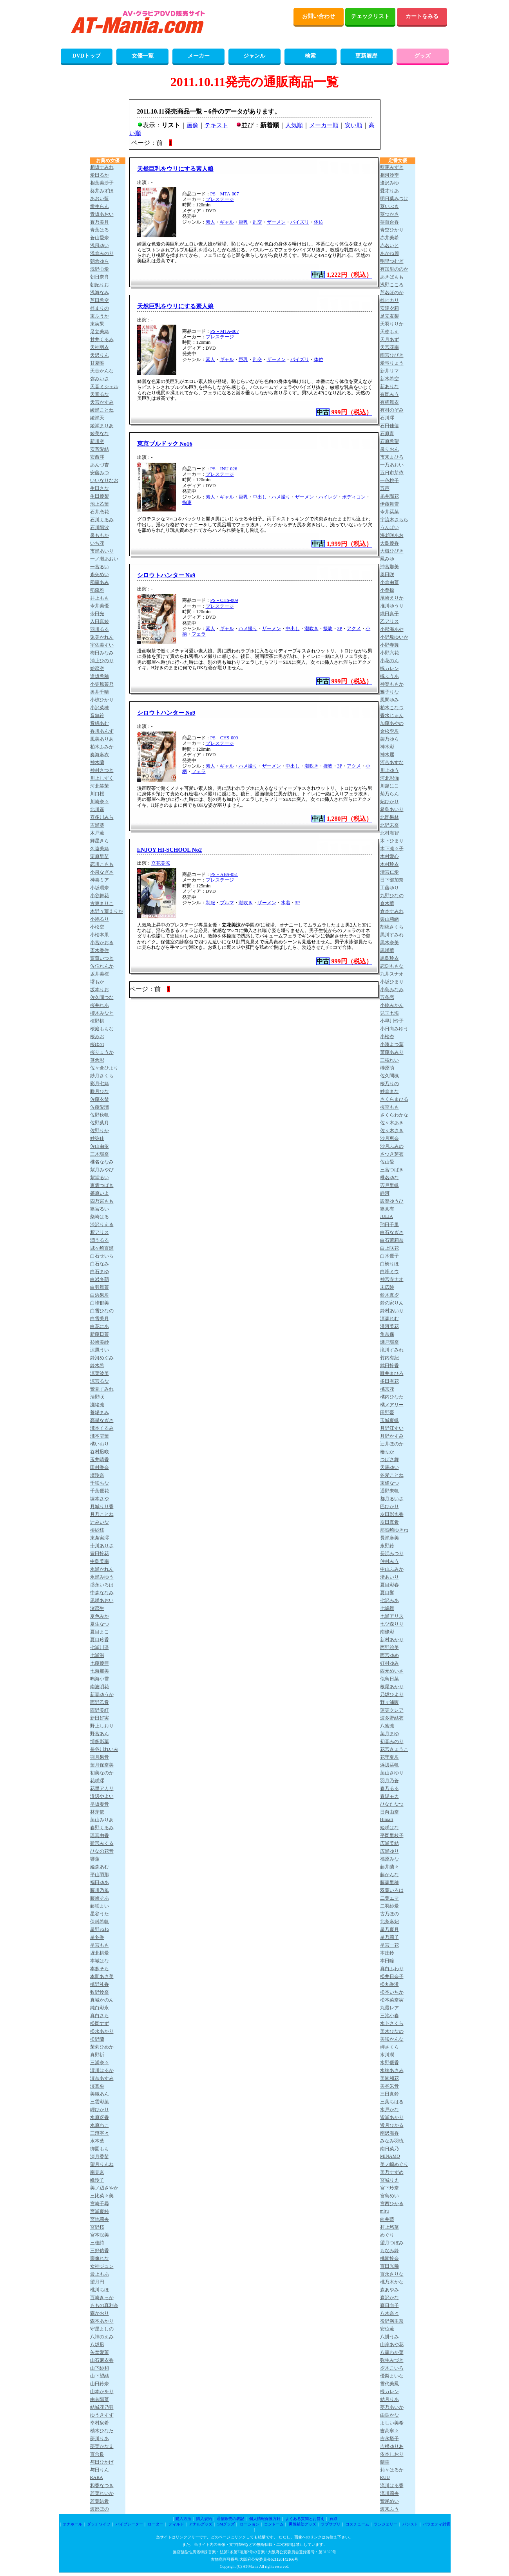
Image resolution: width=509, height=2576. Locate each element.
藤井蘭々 (389, 1867)
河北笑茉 (99, 786)
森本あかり (102, 2321)
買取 (333, 2518)
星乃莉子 (389, 1937)
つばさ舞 (389, 1459)
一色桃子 (389, 480)
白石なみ (99, 1263)
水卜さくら (392, 2023)
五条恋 (387, 997)
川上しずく (102, 778)
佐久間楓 (389, 1075)
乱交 (257, 222)
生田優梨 (99, 496)
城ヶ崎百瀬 (102, 1248)
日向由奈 (389, 1812)
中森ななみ (102, 1592)
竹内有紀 (389, 1357)
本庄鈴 (387, 1953)
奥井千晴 (99, 692)
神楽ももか (392, 684)
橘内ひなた (392, 1397)
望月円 (97, 2282)
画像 (192, 125)
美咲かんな (392, 2039)
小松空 (97, 927)
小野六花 (389, 653)
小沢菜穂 (99, 707)
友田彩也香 (392, 1514)
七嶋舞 (387, 1608)
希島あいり (392, 809)
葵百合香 (389, 222)
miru (384, 2211)
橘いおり (99, 1444)
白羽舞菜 (99, 1287)
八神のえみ (102, 2336)
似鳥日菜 (389, 1679)
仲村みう (389, 1561)
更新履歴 (366, 56)
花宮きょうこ (394, 1749)
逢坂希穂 (99, 676)
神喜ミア (99, 880)
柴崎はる (99, 1216)
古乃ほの (389, 1914)
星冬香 (97, 1937)
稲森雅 (97, 590)
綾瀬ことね (102, 410)
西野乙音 (99, 1702)
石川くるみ (102, 519)
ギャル (227, 222)
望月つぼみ (392, 2242)
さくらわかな (394, 1115)
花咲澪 (97, 1780)
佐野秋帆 (99, 1115)
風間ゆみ (389, 700)
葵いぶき (389, 206)
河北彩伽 (389, 778)
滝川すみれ (392, 1350)
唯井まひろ (392, 1373)
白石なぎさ (392, 1232)
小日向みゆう (394, 1028)
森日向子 (389, 2305)
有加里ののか (394, 269)
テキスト (216, 125)
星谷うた (99, 1914)
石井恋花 (99, 512)
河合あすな (392, 762)
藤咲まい (99, 1906)
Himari (386, 1819)
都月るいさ (392, 1498)
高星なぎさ (102, 1420)
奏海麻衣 (99, 754)
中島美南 (99, 1561)
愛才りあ (389, 190)
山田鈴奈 (99, 2383)
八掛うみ (389, 2336)
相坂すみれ (102, 167)
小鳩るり (99, 919)
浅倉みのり (102, 253)
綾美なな (99, 433)
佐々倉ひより (104, 1068)
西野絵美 (389, 1647)
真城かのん (102, 2000)
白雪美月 (99, 1318)
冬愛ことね (392, 1475)
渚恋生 (97, 1608)
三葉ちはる (392, 2102)
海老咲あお (392, 535)
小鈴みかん (392, 1005)
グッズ (422, 56)
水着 (285, 902)
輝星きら (99, 841)
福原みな (389, 1859)
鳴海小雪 (99, 1679)
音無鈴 (97, 715)
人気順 (294, 125)
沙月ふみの (392, 1146)
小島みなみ (392, 989)
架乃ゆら (389, 739)
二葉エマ (389, 1898)
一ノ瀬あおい (104, 559)
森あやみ (389, 2289)
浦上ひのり (102, 660)
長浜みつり (392, 1553)
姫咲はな (389, 1827)
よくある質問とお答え (304, 2518)
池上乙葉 (99, 504)
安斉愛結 (99, 449)
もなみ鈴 (389, 2250)
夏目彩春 (389, 1585)
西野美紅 (99, 1710)
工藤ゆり (389, 888)
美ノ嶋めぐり (394, 2164)
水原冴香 (99, 2117)
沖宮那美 (389, 566)
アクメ (354, 628)
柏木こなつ (392, 707)
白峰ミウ (389, 1271)
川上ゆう (389, 770)
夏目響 (387, 1592)
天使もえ (389, 331)
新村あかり (392, 1639)
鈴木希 (97, 1365)
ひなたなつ (392, 1804)
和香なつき (102, 2485)
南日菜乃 (389, 2148)
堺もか (97, 982)
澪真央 (97, 2086)
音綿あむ (99, 723)
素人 (210, 222)
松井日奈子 (392, 1976)
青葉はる (99, 230)
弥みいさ (99, 378)
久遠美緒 (99, 848)
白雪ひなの (102, 1310)
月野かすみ (392, 1436)
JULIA (386, 1216)
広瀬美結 (389, 1843)
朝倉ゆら (99, 261)
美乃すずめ (392, 2172)
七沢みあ (389, 1600)
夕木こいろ (392, 2368)
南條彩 (387, 1632)
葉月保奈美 (102, 1765)
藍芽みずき (392, 167)
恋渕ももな (392, 966)
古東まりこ (102, 903)
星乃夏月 (389, 1929)
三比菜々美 (102, 2195)
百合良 (97, 2454)
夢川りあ (99, 2438)
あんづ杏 (99, 465)
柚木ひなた (102, 2430)
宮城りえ (389, 2180)
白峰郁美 (99, 1303)
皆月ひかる (392, 2125)
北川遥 (97, 809)
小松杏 (387, 1036)
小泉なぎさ (102, 872)
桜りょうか (102, 1052)
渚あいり (389, 1577)
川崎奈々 (99, 801)
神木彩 (387, 747)
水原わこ (99, 2125)
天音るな (99, 394)
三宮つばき (392, 1169)
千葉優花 (99, 1491)
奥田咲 (387, 574)
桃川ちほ (99, 2289)
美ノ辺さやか (104, 2188)
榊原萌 (387, 1068)
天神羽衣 (99, 347)
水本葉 (97, 2141)
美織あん (99, 2094)
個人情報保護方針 (265, 2518)
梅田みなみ (102, 653)
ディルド (176, 2524)
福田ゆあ (99, 1882)
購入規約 (204, 2518)
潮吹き (311, 628)
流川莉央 (389, 2493)
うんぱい (389, 527)
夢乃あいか (392, 2407)
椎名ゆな (389, 1177)
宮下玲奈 (389, 2188)
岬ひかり (99, 2109)
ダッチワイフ (98, 2524)
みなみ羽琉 (392, 2141)
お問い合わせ (318, 16)
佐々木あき (392, 1122)
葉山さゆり (392, 1773)
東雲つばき (102, 1185)
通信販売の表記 (230, 2518)
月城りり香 (102, 1506)
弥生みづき (392, 2360)
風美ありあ (102, 739)
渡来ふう (389, 2509)
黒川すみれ (392, 935)
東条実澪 (99, 1538)
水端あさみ (392, 2070)
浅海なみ (99, 292)
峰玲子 (97, 2180)
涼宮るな (99, 1381)
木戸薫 (97, 833)
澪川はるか (102, 2070)
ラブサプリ (331, 2524)
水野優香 (389, 2062)
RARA (96, 2477)
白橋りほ (389, 1263)
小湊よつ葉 (392, 1044)
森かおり (99, 2313)
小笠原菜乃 (102, 684)
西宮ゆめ (389, 1655)
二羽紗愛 (389, 1906)
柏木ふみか (102, 747)
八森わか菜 (392, 2352)
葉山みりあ (102, 1820)
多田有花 (389, 1381)
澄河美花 (389, 1326)
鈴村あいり (392, 1310)
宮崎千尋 (99, 2203)
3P (339, 628)
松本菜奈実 (392, 2000)
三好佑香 (99, 2250)
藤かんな (389, 1874)
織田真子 (389, 613)
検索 (310, 56)
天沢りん (99, 355)
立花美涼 (160, 863)
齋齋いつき (102, 958)
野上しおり (102, 1726)
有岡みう (389, 394)
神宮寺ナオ (392, 1279)
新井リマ (389, 371)
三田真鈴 (389, 2094)
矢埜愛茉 (99, 2352)
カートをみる (422, 16)
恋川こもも (102, 864)
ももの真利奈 (104, 2305)
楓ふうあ (389, 676)
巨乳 (243, 222)
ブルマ (227, 902)
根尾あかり (392, 1686)
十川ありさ (102, 1545)
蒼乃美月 (99, 222)
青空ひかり (392, 230)
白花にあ (99, 1326)
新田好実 (99, 1718)
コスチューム (357, 2524)
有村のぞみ (392, 410)
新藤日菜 (99, 1334)
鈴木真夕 (389, 1295)
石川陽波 (99, 527)
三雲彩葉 (99, 2102)
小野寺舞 (389, 645)
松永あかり (102, 2031)
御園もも (99, 2148)
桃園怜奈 (389, 2258)
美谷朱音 (389, 2086)
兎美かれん (102, 637)
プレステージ (220, 199)
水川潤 (387, 2055)
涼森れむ (389, 1318)
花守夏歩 (389, 1757)
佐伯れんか (102, 966)
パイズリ (299, 222)
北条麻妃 (389, 1921)
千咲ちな (99, 1483)
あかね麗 (389, 253)
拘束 (187, 502)
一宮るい (99, 566)
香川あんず (102, 731)
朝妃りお (99, 284)
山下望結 (99, 2376)
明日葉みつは (394, 198)
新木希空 (389, 378)
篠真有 (387, 1209)
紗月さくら (102, 1075)
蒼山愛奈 (99, 237)
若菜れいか (102, 2493)
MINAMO (390, 2156)
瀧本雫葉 (99, 1436)
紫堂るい (99, 1177)
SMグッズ (226, 2524)
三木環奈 (99, 1154)
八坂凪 (97, 2344)
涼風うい (99, 1350)
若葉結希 (99, 2501)
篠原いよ (99, 1193)
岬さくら (389, 2047)
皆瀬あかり (392, 2117)
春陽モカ (389, 1796)
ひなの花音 (102, 1851)
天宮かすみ (102, 402)
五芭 (384, 488)
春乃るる (389, 1788)
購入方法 (183, 2518)
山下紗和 (99, 2368)
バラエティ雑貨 (436, 2524)
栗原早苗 (99, 856)
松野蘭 (97, 2039)
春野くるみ (102, 1827)
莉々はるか (392, 2470)
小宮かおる (102, 942)
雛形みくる (102, 1843)
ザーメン (276, 222)
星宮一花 (389, 1945)
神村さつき (102, 770)
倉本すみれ (392, 911)
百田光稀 (389, 2266)
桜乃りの (389, 1083)
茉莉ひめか (102, 2047)
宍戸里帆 (389, 1185)
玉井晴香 (99, 1459)
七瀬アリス (392, 1616)
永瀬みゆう (102, 1577)
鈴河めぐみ (102, 1357)
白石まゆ (99, 1271)
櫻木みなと (102, 1013)
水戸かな (389, 2109)
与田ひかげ (102, 2462)
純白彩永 (99, 2008)
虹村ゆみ (389, 1663)
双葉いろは (392, 1890)
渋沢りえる (102, 1224)
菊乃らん (389, 794)
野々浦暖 (389, 1702)
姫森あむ (99, 1867)
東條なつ (389, 1483)
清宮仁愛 (389, 872)
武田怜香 (389, 1365)
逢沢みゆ (389, 183)
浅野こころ (392, 284)
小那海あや (392, 629)
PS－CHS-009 (224, 600)
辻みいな (99, 1522)
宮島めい (389, 2195)
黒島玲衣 (389, 958)
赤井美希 (389, 237)
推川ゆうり (392, 606)
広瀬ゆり (389, 1851)
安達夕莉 (389, 308)
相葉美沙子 (102, 183)
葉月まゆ (389, 1733)
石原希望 (389, 441)
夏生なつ (99, 1624)
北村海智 (389, 833)
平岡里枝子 (392, 1835)
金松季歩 (389, 731)
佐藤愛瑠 (99, 1107)
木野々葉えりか (106, 911)
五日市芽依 (392, 472)
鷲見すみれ (102, 1389)
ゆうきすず (102, 2415)
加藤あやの (392, 723)
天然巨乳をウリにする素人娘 (175, 169)
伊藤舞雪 (389, 504)
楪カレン (389, 2391)
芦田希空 (99, 300)
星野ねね (99, 1929)
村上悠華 (389, 2227)
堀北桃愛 (99, 1953)
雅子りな (389, 692)
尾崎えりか (392, 598)
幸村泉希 (99, 2423)
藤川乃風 (99, 1890)
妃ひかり (389, 801)
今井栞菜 (389, 512)
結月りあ (389, 2399)
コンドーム (274, 2524)
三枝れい (389, 1060)
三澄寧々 (99, 2133)
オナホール (72, 2524)
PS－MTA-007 (224, 194)
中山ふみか (392, 1569)
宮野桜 (97, 2227)
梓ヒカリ (389, 300)
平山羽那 (99, 1874)
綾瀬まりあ (102, 425)
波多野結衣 (392, 1718)
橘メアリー (392, 1404)
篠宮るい (99, 1209)
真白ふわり (392, 1968)
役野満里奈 (392, 2321)
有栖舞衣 (389, 402)
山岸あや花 (392, 2344)
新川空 (97, 441)
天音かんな (102, 371)
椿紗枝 (97, 1530)
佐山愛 (387, 1162)
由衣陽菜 (99, 2399)
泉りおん (389, 449)
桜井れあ (99, 1005)
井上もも (99, 598)
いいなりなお (104, 480)
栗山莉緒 (389, 919)
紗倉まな (389, 1091)
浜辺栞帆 (389, 1765)
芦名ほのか (392, 292)
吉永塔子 (389, 2438)
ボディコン (354, 497)
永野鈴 (387, 1545)
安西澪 (97, 457)
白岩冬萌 (99, 1279)
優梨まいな (392, 2376)
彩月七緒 (99, 1083)
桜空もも (389, 1107)
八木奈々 (389, 2313)
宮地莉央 (99, 2219)
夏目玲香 (99, 1639)
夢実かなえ (102, 2446)
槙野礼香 (99, 1984)
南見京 (97, 2172)
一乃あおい (392, 465)
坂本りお (99, 989)
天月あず (389, 339)
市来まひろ (392, 457)
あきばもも (392, 277)
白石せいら (102, 1256)
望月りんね (102, 2164)
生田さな (99, 488)
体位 (318, 222)
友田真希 (389, 1522)
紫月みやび (102, 1169)
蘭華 (384, 2462)
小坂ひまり (392, 982)
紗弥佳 (97, 1138)
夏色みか (99, 1616)
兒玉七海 (389, 1013)
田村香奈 (99, 1467)
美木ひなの (392, 2031)
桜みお (97, 1036)
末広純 (387, 1287)
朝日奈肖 (99, 277)
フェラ (199, 634)
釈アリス (99, 1232)
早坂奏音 (99, 1804)
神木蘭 (97, 762)
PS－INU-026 (223, 468)
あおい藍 (99, 198)
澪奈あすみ (102, 2078)
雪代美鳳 (389, 2383)
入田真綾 (99, 621)
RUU (385, 2477)
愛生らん (99, 206)
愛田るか (99, 175)
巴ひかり (389, 1506)
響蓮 (95, 1859)
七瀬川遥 (99, 1647)
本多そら (99, 1968)
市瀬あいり (102, 551)
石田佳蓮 (389, 425)
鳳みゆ (387, 559)
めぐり (387, 2235)
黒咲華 (387, 950)
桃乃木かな (392, 2282)
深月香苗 (99, 2156)
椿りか (387, 1451)
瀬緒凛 (97, 1404)
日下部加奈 (392, 880)
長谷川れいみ (104, 1749)
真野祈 (97, 2055)
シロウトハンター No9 (166, 575)
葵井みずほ (102, 190)
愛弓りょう (392, 363)
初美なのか (102, 1773)
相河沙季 (389, 175)
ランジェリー (385, 2524)
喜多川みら (102, 817)
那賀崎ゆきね (394, 1530)
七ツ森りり (392, 1624)
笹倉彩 (97, 1060)
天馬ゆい (389, 1467)
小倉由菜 (389, 582)
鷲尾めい (389, 2501)
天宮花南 (389, 347)
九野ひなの (392, 895)
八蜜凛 (387, 1726)
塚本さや (99, 1498)
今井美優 (99, 606)
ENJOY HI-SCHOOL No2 (169, 850)
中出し (260, 497)
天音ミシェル (104, 386)
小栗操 (387, 590)
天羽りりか (392, 324)
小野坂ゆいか (394, 637)
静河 (384, 1193)
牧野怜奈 (99, 1992)
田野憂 (387, 1412)
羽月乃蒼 (389, 1780)
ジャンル (254, 56)
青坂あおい (102, 214)
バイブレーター (129, 2524)
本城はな (99, 1961)
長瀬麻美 (389, 1538)
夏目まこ (99, 1632)
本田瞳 (387, 1961)
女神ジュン (102, 2266)
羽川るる (99, 629)
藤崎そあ (99, 1898)
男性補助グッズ (302, 2524)
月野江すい (392, 1428)
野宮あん (99, 1733)
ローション (249, 2524)
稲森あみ (99, 582)
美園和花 (389, 2078)
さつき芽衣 (392, 1154)
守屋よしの (102, 2329)
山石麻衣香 (102, 2360)
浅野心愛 (99, 269)
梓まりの (99, 308)
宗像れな (99, 2258)
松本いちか (392, 1992)
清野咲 (97, 1397)
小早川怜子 (392, 1021)
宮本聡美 (99, 2235)
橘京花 (387, 1389)
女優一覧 (143, 56)
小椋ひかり (102, 700)
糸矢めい (99, 574)
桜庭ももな (102, 1028)
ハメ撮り (281, 497)
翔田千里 (389, 1224)
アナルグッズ (200, 2524)
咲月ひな (99, 1091)
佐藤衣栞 (99, 1099)
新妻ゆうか (102, 1694)
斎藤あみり (392, 1052)
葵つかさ (389, 214)
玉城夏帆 (389, 1420)
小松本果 (99, 935)
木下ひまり (392, 841)
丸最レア (389, 2008)
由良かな (389, 2415)
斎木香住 (99, 950)
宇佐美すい (102, 645)
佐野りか (99, 1130)
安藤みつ (99, 472)
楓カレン (389, 668)
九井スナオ (392, 974)
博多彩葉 (99, 1741)
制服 (210, 902)
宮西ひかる (392, 2203)
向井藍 (387, 2219)
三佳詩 (97, 2242)
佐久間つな (102, 997)
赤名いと (389, 245)
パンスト (410, 2524)
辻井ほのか (392, 1444)
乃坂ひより (392, 1694)
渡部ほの (99, 2509)
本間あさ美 (102, 1976)
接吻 (328, 628)
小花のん (389, 660)
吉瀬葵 (97, 825)
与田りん (99, 2470)
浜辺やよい (102, 1796)
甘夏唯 (97, 363)
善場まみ (99, 1412)
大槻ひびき (392, 551)
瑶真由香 (99, 1835)
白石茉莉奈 (392, 1240)
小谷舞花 (99, 895)
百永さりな (392, 2274)
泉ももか (99, 535)
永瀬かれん (102, 1569)
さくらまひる (394, 1099)
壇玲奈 (97, 1475)
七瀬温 (97, 1655)
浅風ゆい (99, 245)
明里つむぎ (392, 261)
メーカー (199, 56)
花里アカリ (102, 1788)
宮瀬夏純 (99, 2211)
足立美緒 (99, 331)
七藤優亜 (99, 1663)
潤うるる (99, 1240)
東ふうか (99, 316)
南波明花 (99, 1686)
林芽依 (97, 1812)
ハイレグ (328, 497)
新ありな (389, 386)
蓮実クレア (392, 1710)
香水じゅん (392, 715)
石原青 (387, 433)
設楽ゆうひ (392, 1201)
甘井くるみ (102, 339)
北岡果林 (389, 817)
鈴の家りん (392, 1303)
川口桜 (97, 794)
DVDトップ (86, 56)
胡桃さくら (392, 927)
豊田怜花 (99, 1553)
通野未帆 (389, 1491)
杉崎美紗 (99, 1342)
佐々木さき (392, 1130)
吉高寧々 (389, 2430)
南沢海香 (389, 2133)
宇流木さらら (394, 519)
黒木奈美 (389, 942)
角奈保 (387, 1334)
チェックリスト (370, 16)
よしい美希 (392, 2423)
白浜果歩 (99, 1295)
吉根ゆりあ (392, 2446)
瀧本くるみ (102, 1428)
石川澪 (387, 418)
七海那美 (99, 1671)
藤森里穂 (389, 1882)
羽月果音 (99, 1757)
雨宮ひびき (392, 355)
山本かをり (102, 2391)
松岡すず (99, 2023)
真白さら (99, 2015)
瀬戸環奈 (389, 1342)
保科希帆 (99, 1921)
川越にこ (389, 786)
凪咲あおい (102, 1600)
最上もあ (99, 2274)
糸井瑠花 (389, 496)
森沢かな (389, 2297)
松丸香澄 (389, 1984)
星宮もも (99, 1945)
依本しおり (392, 2454)
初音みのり (392, 1741)
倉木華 (387, 903)
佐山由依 (99, 1146)
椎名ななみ (102, 1162)
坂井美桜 (99, 974)
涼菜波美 (99, 1373)
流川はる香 (392, 2485)
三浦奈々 (99, 2062)
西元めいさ (392, 1671)
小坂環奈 (99, 888)
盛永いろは (102, 1585)
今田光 (97, 613)
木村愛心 (389, 856)
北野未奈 (389, 825)
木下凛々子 (392, 848)
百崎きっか (102, 2297)
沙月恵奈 (389, 1138)
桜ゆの (97, 1044)
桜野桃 (97, 1021)
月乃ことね (102, 1514)
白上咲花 (389, 1248)
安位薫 (387, 2329)
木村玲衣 (389, 864)
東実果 (97, 324)
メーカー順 (324, 125)
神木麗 (387, 754)
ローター (155, 2524)
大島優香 (389, 543)
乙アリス (389, 621)
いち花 (97, 543)
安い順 (353, 125)
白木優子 (389, 1256)
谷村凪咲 (99, 1451)
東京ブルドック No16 (164, 444)
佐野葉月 (99, 1122)
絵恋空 (97, 668)
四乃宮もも (102, 1201)
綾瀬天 (97, 418)
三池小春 (389, 2015)
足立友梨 (389, 316)
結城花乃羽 (102, 2407)
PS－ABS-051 (224, 874)
